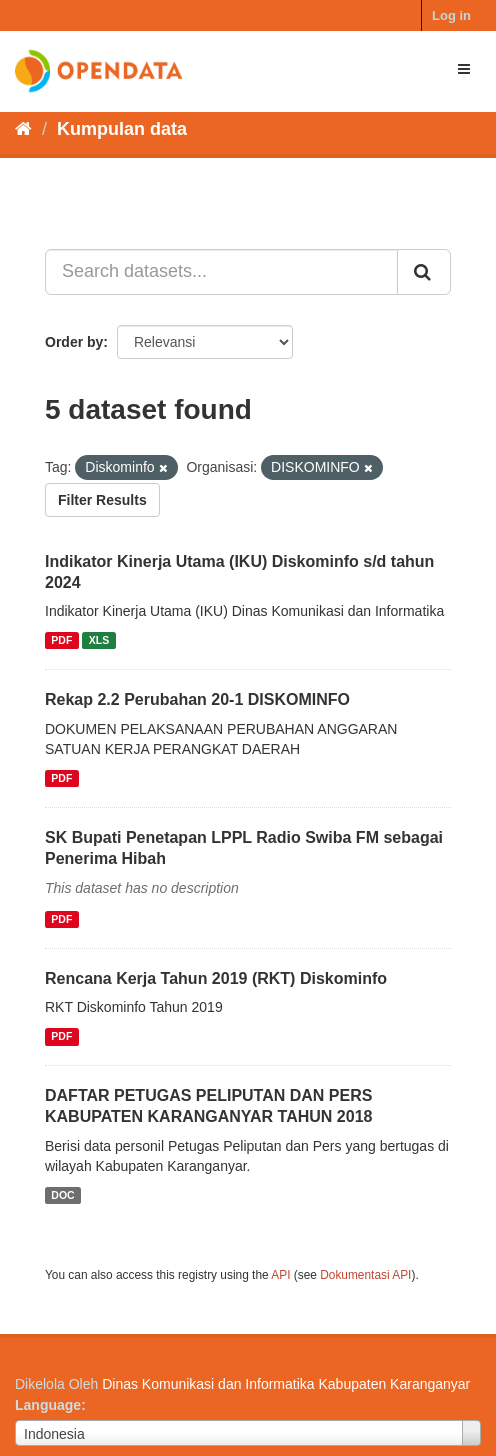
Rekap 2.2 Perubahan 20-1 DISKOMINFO (197, 699)
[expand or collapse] (464, 69)
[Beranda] (23, 129)
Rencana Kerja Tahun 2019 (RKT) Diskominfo (216, 978)
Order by (74, 342)
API (280, 1275)
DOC (62, 1195)
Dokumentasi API (365, 1275)
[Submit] (424, 272)
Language (48, 1405)
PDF (61, 640)
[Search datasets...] (221, 272)
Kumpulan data (122, 129)
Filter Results (102, 500)
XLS (99, 640)
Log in (451, 15)
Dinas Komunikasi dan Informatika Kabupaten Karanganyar (286, 1384)
